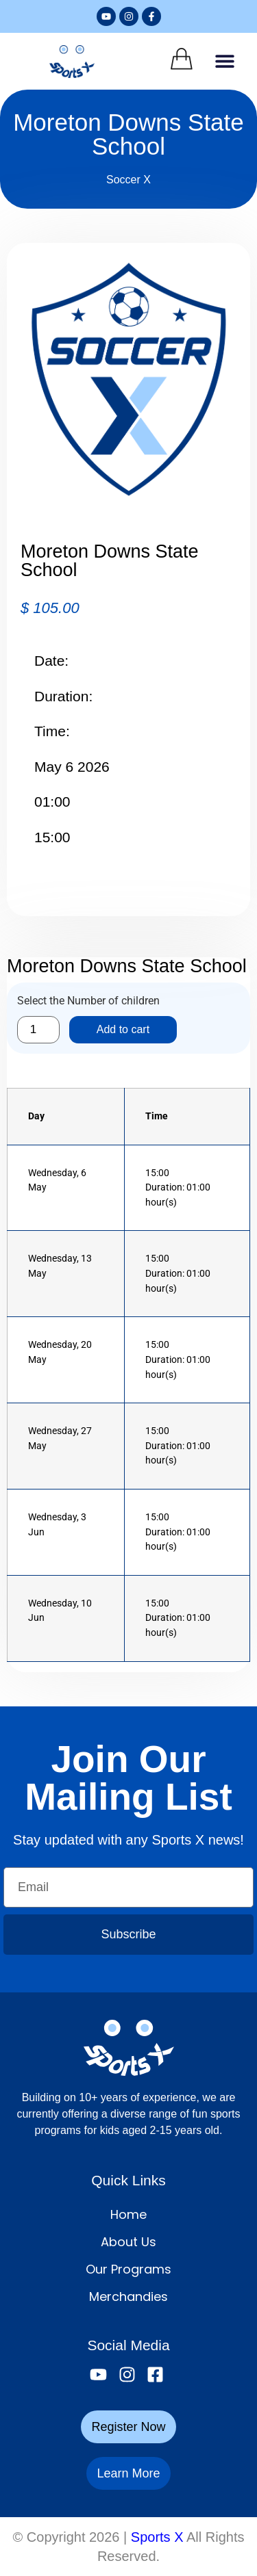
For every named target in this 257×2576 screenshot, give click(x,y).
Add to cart (123, 1029)
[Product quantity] (38, 1029)
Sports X (157, 2537)
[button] (224, 60)
